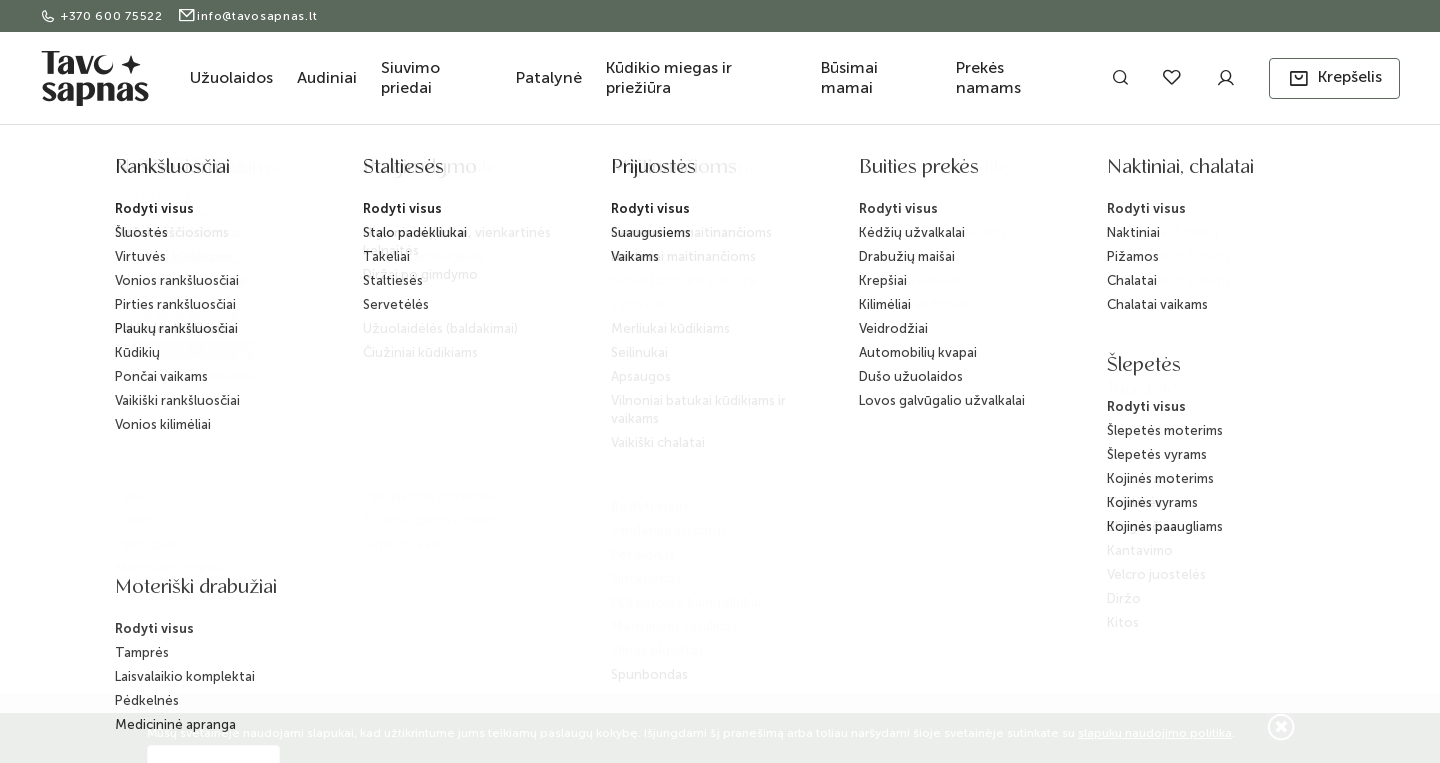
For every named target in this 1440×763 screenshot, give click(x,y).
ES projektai (650, 474)
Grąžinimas (470, 438)
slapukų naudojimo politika (1155, 733)
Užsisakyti (1154, 432)
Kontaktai (642, 378)
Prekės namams (988, 77)
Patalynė (549, 77)
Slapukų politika (482, 534)
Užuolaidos (231, 77)
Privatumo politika (489, 502)
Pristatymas (469, 374)
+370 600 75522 (103, 16)
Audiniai (327, 77)
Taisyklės (462, 470)
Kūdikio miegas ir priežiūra (669, 77)
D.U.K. (632, 442)
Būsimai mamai (849, 77)
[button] (1334, 78)
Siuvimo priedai (410, 77)
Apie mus (644, 346)
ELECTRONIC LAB (272, 635)
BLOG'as (641, 410)
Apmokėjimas (477, 406)
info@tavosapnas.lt (247, 16)
